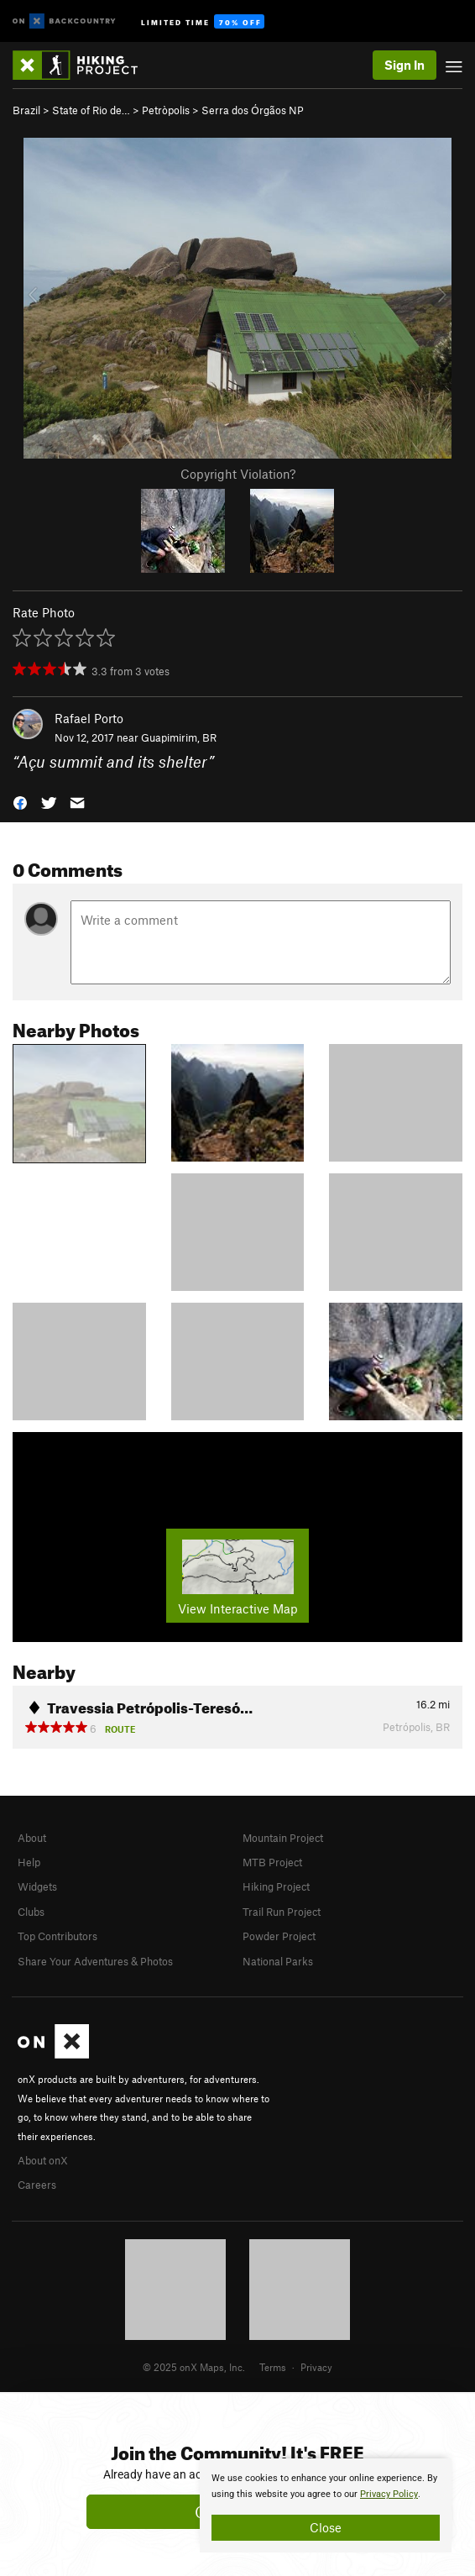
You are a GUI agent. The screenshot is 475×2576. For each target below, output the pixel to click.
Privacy (316, 2367)
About (32, 1837)
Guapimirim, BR (179, 737)
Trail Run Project (282, 1911)
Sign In (404, 64)
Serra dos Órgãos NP (252, 110)
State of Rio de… (91, 110)
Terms (272, 2367)
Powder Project (279, 1936)
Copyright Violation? (237, 473)
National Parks (278, 1961)
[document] (325, 2505)
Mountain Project (283, 1837)
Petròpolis (166, 110)
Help (29, 1862)
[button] (20, 801)
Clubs (31, 1911)
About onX (43, 2160)
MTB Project (272, 1862)
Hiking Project (276, 1886)
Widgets (37, 1886)
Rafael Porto (89, 718)
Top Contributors (57, 1936)
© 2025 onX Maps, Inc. (194, 2367)
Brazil (26, 110)
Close (326, 2527)
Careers (37, 2184)
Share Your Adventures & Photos (95, 1961)
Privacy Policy (389, 2494)
